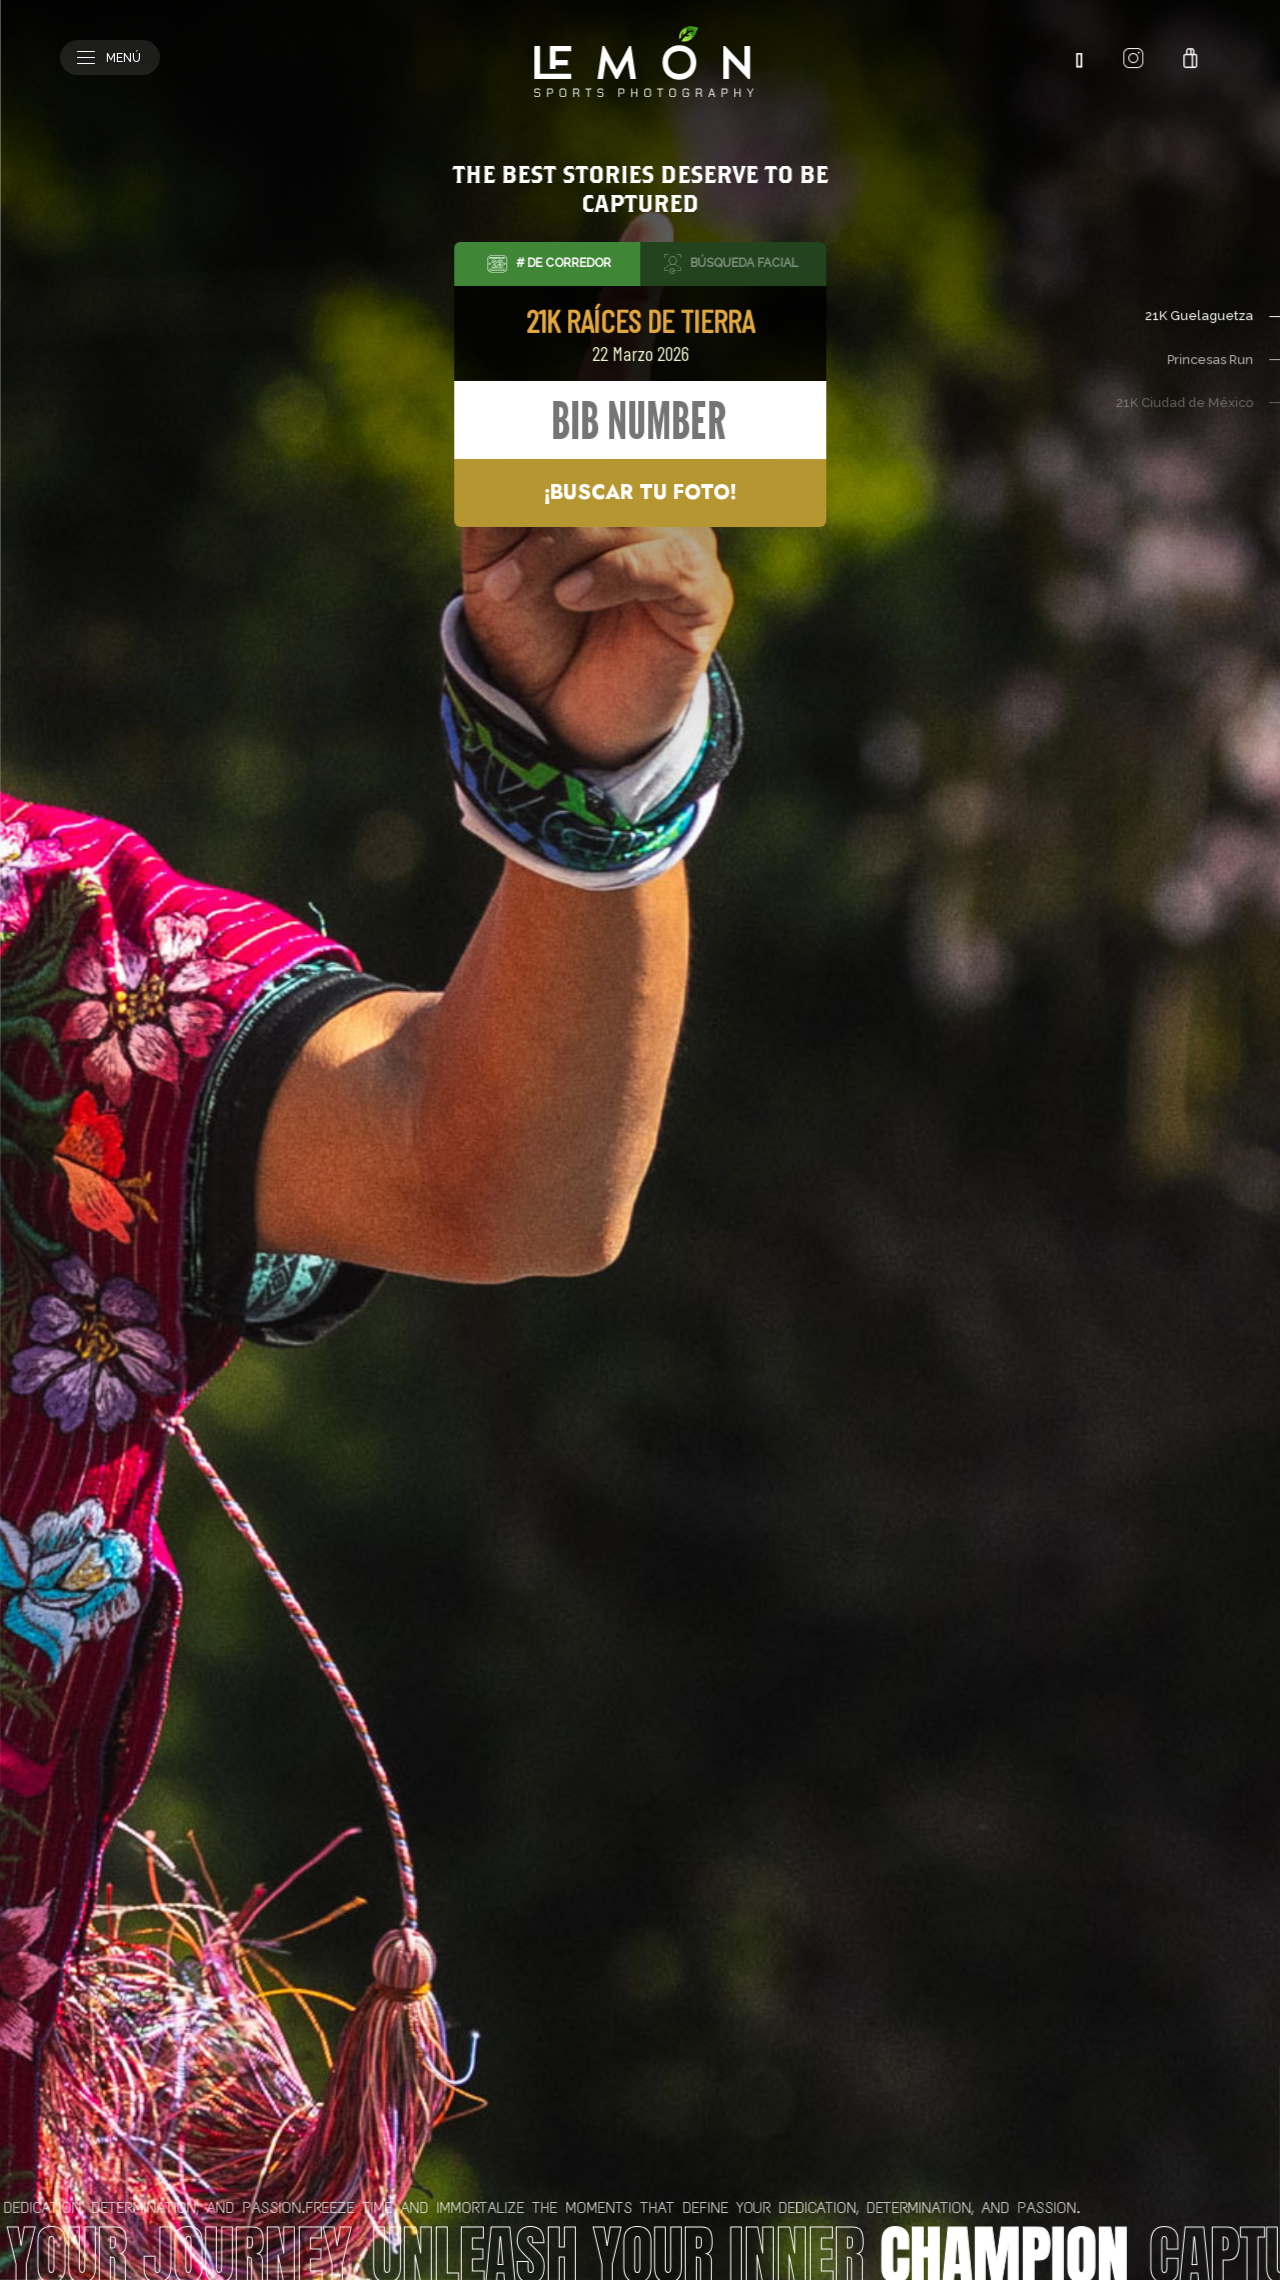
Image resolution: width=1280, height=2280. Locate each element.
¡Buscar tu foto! (640, 492)
